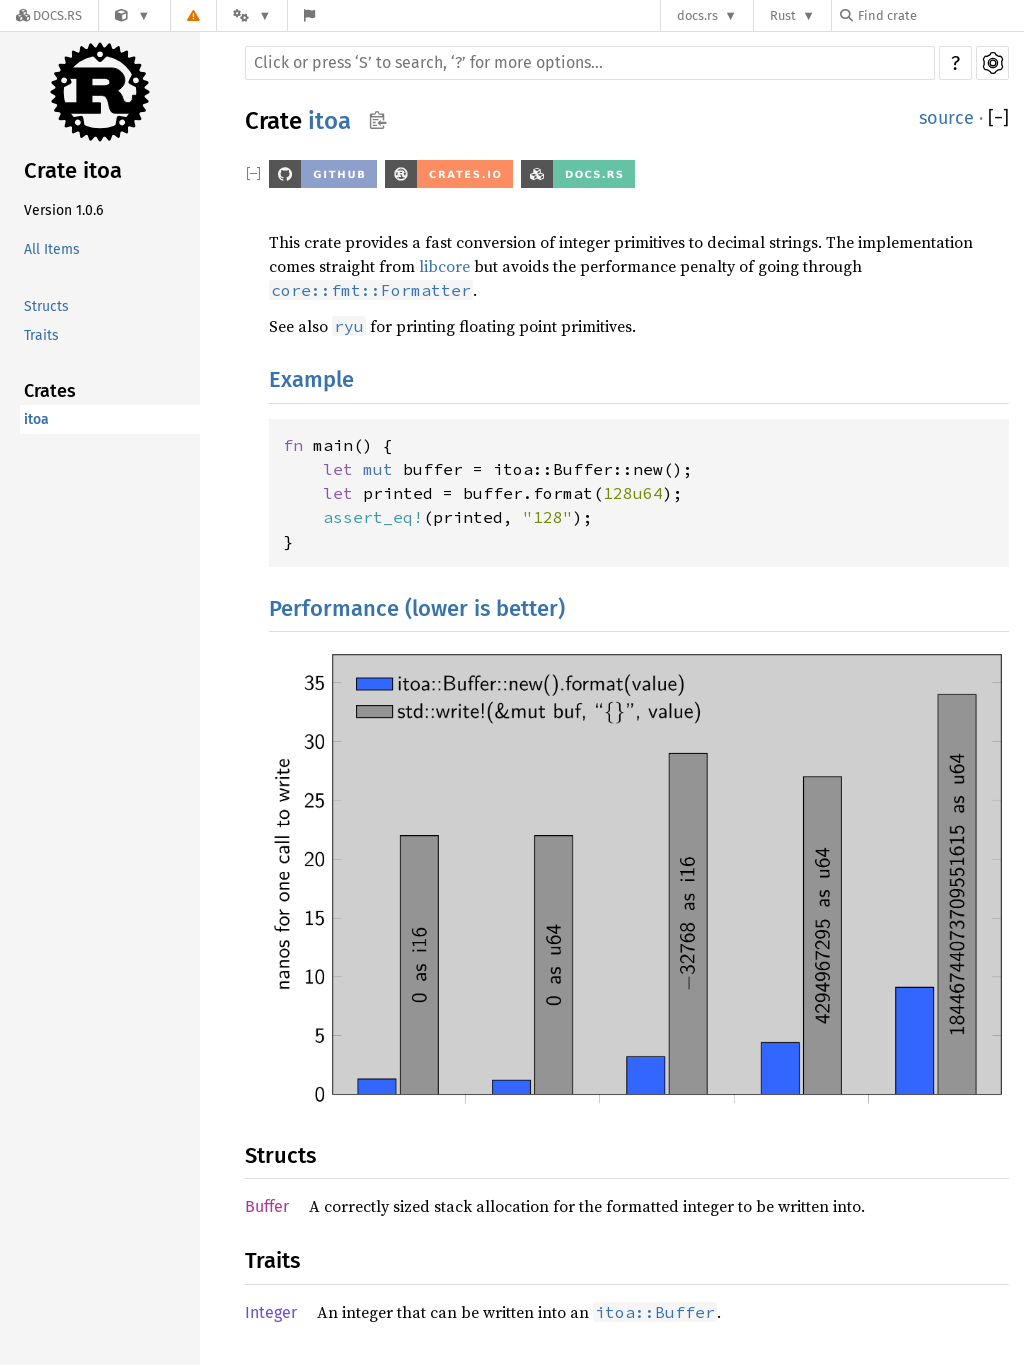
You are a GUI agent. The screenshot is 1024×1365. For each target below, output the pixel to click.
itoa (36, 419)
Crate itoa (73, 170)
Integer (271, 1312)
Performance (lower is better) (417, 608)
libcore (444, 266)
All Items (52, 249)
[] (998, 118)
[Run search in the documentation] (590, 63)
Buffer (267, 1206)
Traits (41, 335)
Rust (783, 15)
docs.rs (697, 15)
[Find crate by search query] (940, 15)
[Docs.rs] (49, 15)
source (946, 118)
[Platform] (252, 15)
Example (311, 379)
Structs (46, 306)
